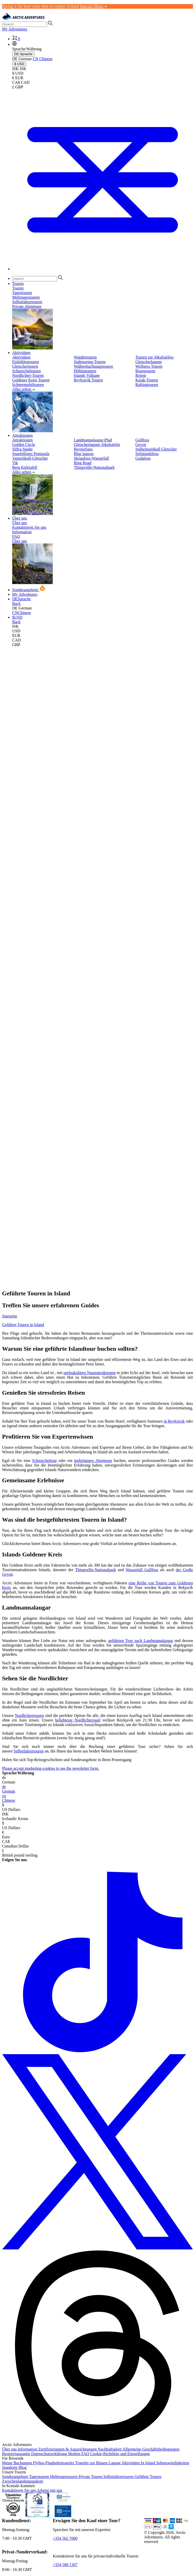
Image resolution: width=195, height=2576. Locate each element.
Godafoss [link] (143, 458)
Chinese (97, 1798)
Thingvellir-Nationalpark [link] (94, 467)
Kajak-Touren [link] (146, 380)
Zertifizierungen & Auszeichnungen (68, 2449)
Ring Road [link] (82, 463)
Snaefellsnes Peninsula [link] (30, 454)
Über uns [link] (19, 541)
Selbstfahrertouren (29, 1751)
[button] (14, 44)
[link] (21, 612)
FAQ (85, 2454)
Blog (22, 2467)
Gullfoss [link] (142, 440)
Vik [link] (15, 463)
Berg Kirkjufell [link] (24, 467)
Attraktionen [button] (22, 435)
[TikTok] (97, 2052)
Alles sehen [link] (23, 389)
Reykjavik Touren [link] (88, 380)
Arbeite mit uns (49, 2490)
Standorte (10, 2467)
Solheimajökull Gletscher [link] (156, 449)
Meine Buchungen (17, 2463)
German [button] (97, 1779)
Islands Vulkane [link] (87, 375)
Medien (74, 2454)
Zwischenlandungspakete (22, 2481)
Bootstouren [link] (145, 371)
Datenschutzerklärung (49, 2454)
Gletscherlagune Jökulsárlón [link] (97, 444)
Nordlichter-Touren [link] (28, 375)
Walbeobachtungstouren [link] (93, 366)
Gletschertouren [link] (25, 366)
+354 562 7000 (65, 2538)
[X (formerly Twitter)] (97, 2248)
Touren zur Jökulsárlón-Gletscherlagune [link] (154, 359)
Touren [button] (18, 283)
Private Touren (90, 2476)
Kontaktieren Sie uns (19, 2490)
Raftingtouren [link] (146, 384)
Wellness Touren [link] (148, 366)
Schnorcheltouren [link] (26, 371)
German (97, 1788)
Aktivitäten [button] (21, 352)
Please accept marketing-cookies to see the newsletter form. (50, 1768)
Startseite (9, 1316)
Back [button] (16, 603)
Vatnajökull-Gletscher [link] (30, 458)
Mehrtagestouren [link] (26, 297)
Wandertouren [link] (85, 357)
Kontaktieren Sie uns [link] (29, 527)
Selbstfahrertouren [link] (27, 302)
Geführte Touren (147, 2476)
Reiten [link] (140, 375)
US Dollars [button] (97, 1807)
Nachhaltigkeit (110, 2449)
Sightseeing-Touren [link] (90, 362)
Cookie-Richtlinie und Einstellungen (120, 2454)
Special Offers (93, 6)
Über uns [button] (19, 518)
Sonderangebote (15, 2476)
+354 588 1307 (65, 2565)
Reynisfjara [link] (83, 449)
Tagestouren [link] (22, 293)
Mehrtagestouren (64, 2476)
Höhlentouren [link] (85, 371)
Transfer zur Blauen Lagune (98, 2463)
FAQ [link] (16, 536)
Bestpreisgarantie (16, 2454)
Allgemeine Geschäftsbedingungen (150, 2449)
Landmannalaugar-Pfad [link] (93, 440)
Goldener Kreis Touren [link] (31, 380)
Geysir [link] (140, 444)
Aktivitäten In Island (139, 2463)
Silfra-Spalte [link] (22, 449)
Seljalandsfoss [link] (147, 454)
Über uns (10, 2449)
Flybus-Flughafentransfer (54, 2463)
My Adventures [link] (14, 29)
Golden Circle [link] (23, 444)
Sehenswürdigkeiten (172, 2463)
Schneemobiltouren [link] (28, 384)
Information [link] (21, 532)
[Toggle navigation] (102, 269)
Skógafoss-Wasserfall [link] (91, 458)
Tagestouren (39, 2476)
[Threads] (97, 2440)
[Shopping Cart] (16, 39)
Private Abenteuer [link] (26, 306)
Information (28, 2449)
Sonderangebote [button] (28, 590)
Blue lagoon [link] (84, 454)
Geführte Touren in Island (23, 1325)
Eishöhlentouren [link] (25, 362)
